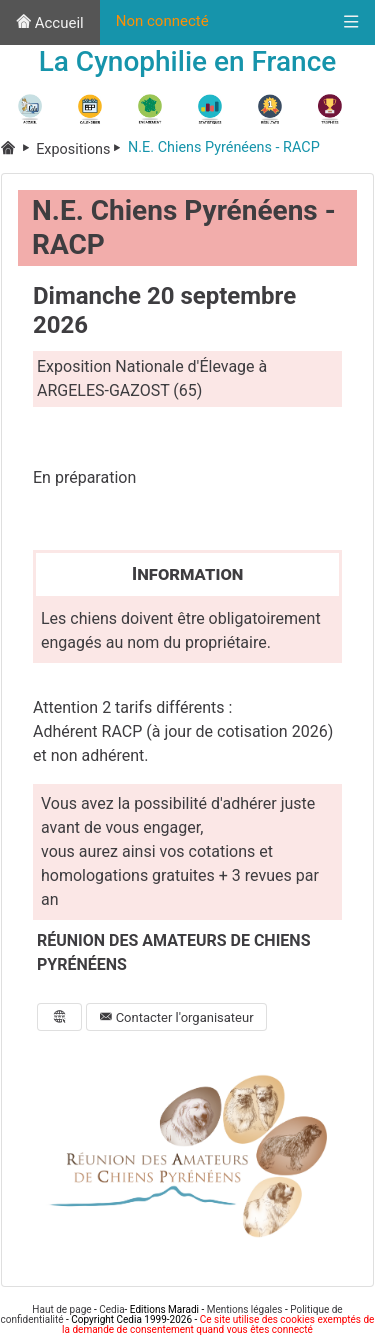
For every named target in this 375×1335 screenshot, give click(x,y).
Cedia (111, 1309)
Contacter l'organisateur (176, 1017)
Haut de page (61, 1309)
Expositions (82, 149)
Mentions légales (245, 1309)
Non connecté (162, 21)
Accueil (50, 23)
